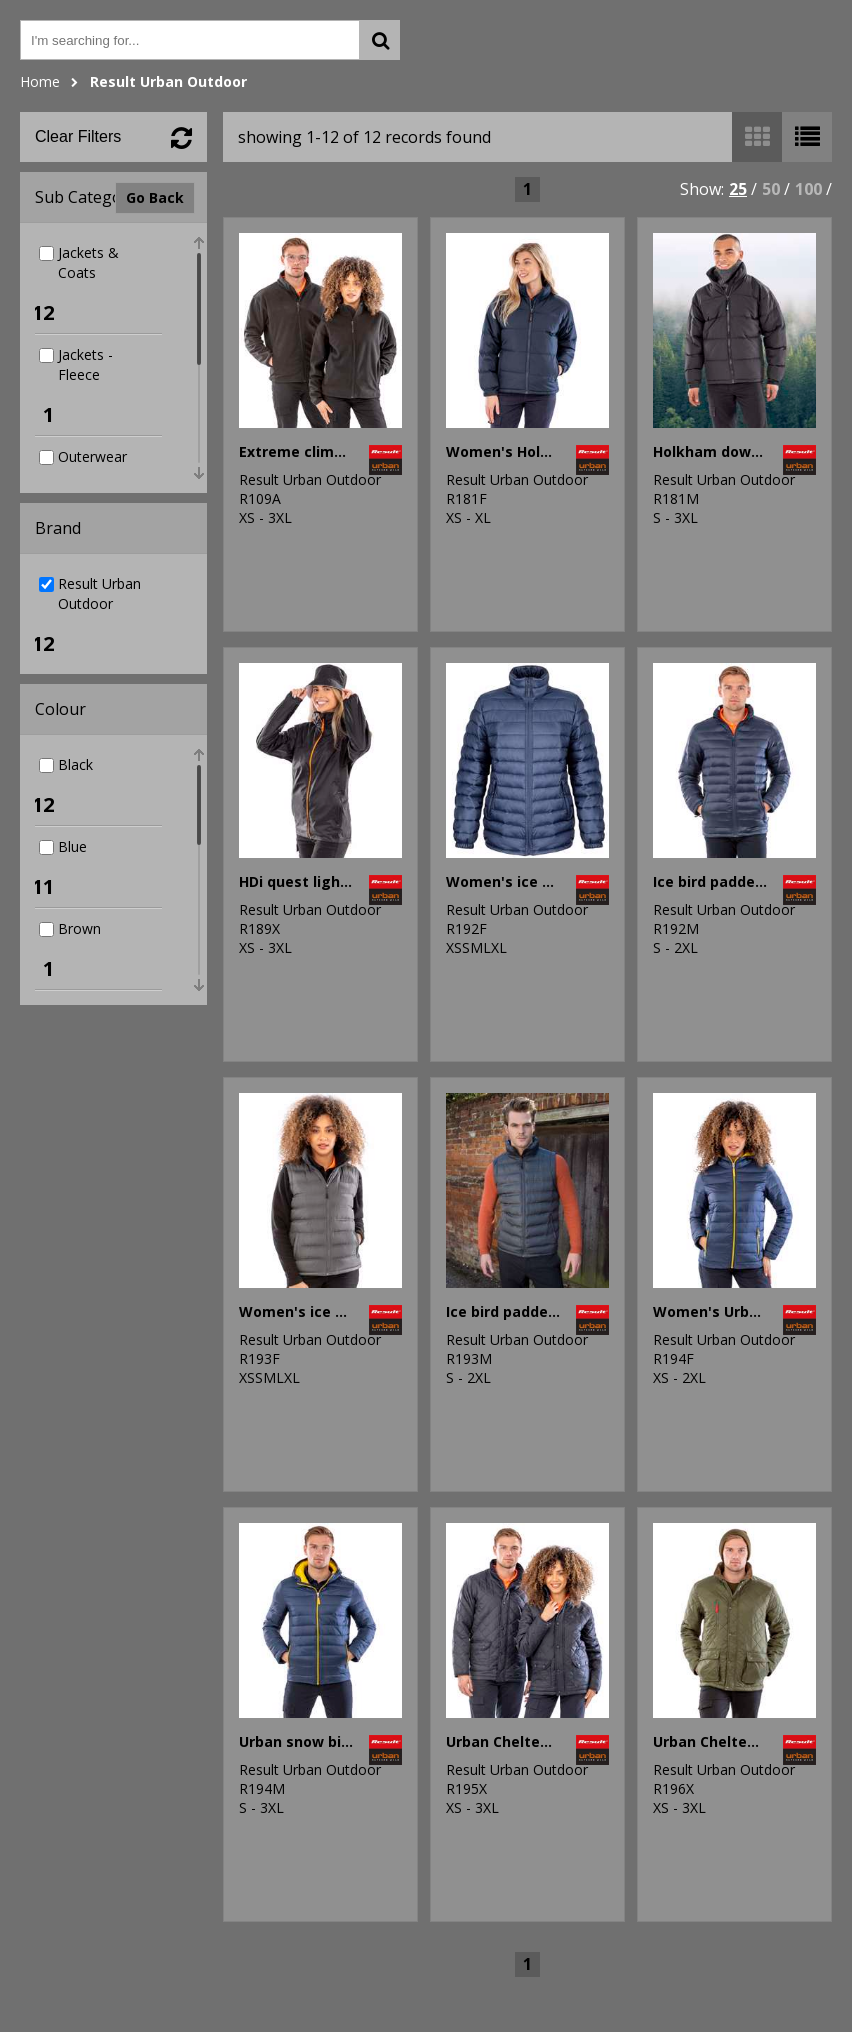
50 (771, 189)
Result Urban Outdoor (168, 81)
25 (738, 189)
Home (40, 81)
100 (808, 189)
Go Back (155, 197)
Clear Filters (78, 136)
